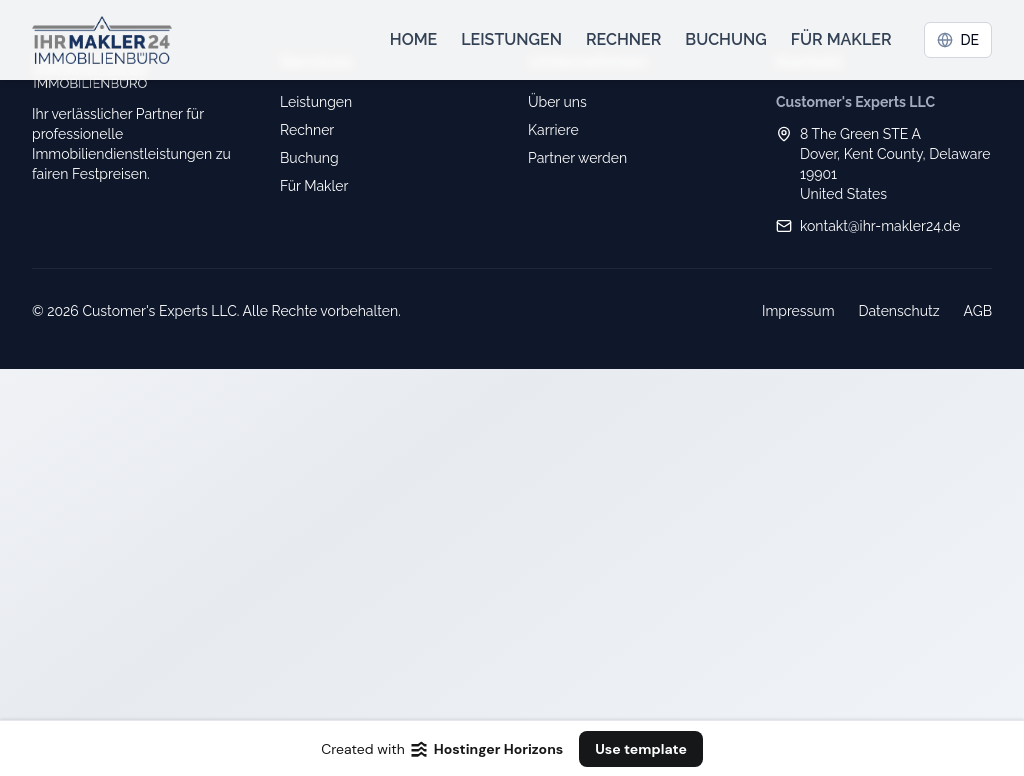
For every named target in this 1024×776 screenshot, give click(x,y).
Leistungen (511, 39)
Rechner (623, 39)
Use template (641, 749)
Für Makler (841, 39)
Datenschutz (899, 311)
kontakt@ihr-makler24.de (880, 226)
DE (958, 40)
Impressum (798, 311)
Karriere (553, 130)
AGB (978, 311)
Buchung (725, 39)
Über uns (557, 102)
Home (414, 39)
